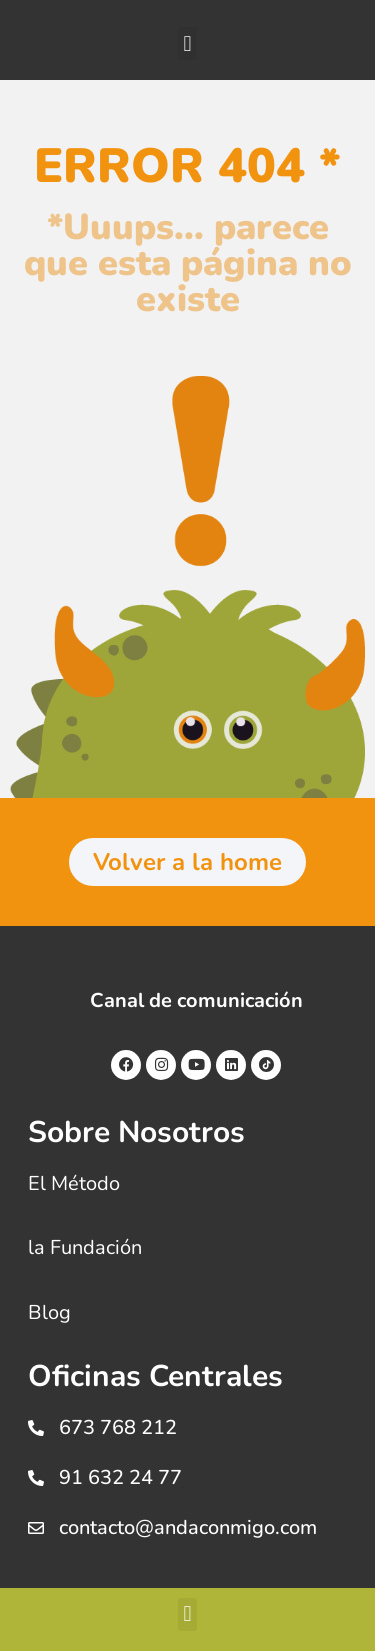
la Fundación (85, 1247)
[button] (187, 43)
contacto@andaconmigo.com (188, 1527)
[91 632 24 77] (36, 1478)
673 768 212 (118, 1427)
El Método (74, 1183)
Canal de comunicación (196, 1000)
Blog (49, 1312)
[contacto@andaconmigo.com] (36, 1528)
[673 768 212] (36, 1428)
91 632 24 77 (120, 1477)
